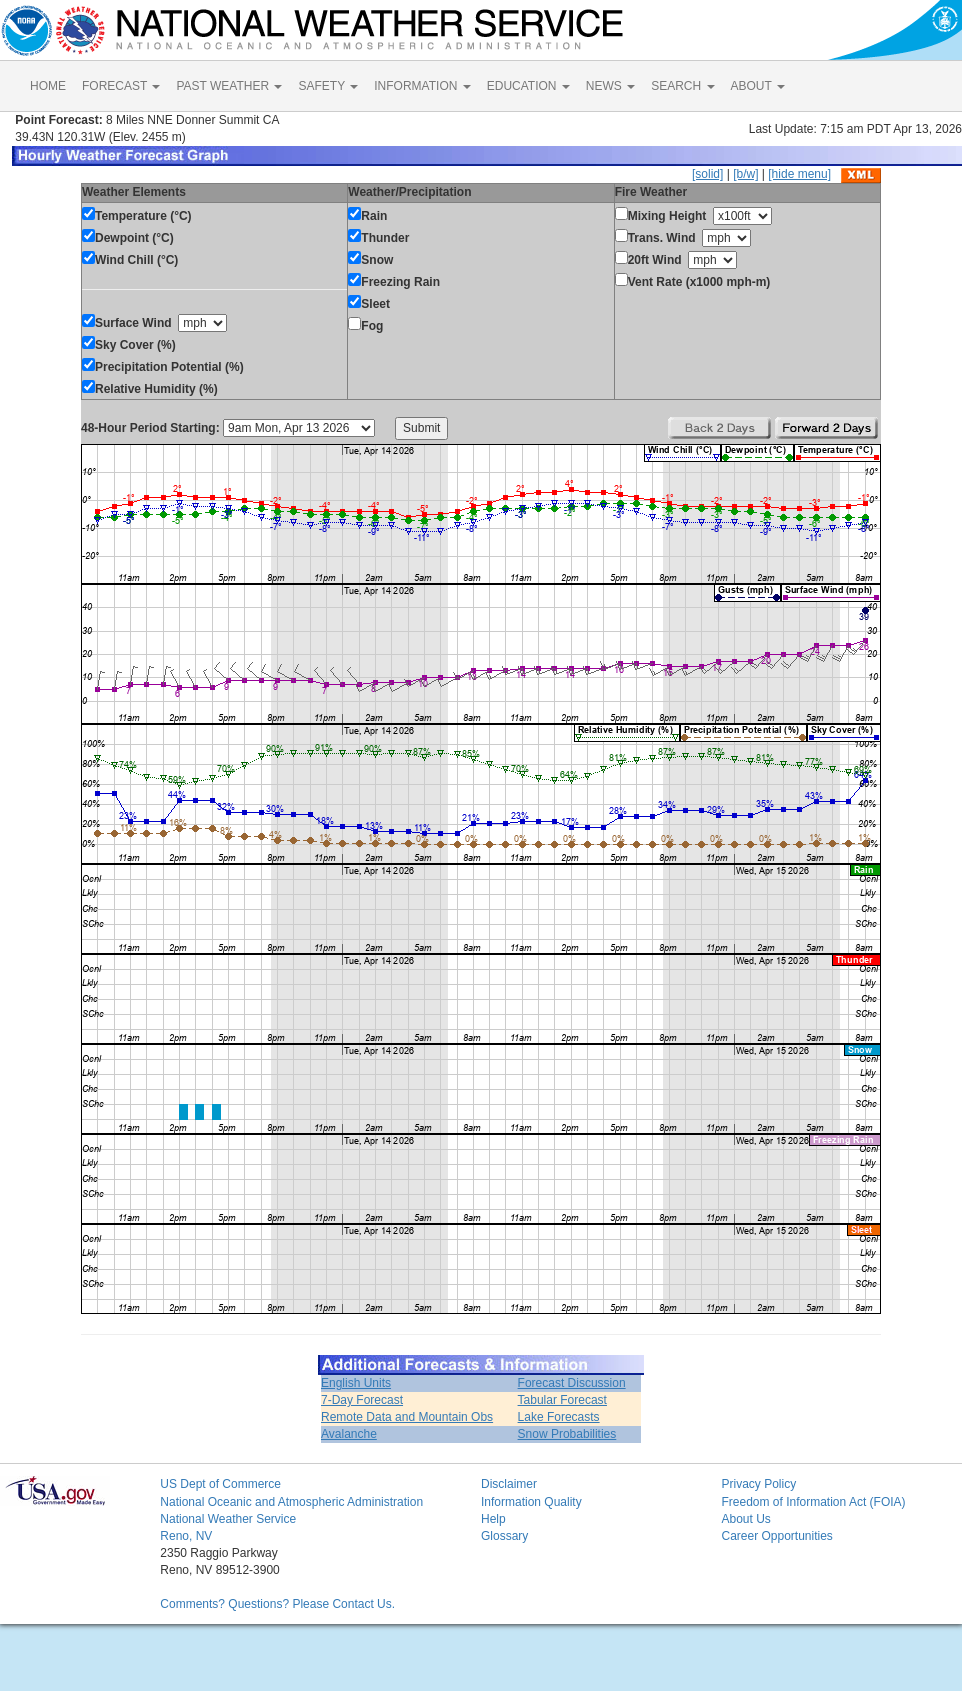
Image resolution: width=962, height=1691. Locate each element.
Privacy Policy (758, 1484)
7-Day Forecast (362, 1400)
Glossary (504, 1536)
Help (493, 1519)
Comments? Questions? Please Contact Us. (277, 1604)
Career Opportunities (776, 1536)
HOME (48, 86)
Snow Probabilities (567, 1434)
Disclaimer (509, 1484)
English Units (356, 1383)
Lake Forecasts (559, 1417)
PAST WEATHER (229, 86)
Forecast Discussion (572, 1383)
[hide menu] (799, 174)
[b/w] (745, 174)
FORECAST (121, 86)
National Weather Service (228, 1519)
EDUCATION (528, 86)
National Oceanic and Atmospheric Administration (291, 1502)
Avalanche (349, 1434)
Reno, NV (186, 1536)
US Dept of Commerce (220, 1484)
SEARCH (682, 86)
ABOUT (758, 86)
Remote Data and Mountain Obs (407, 1417)
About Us (745, 1519)
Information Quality (531, 1502)
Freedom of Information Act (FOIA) (813, 1502)
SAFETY (328, 86)
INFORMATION (422, 86)
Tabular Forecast (562, 1400)
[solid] (707, 174)
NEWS (610, 86)
